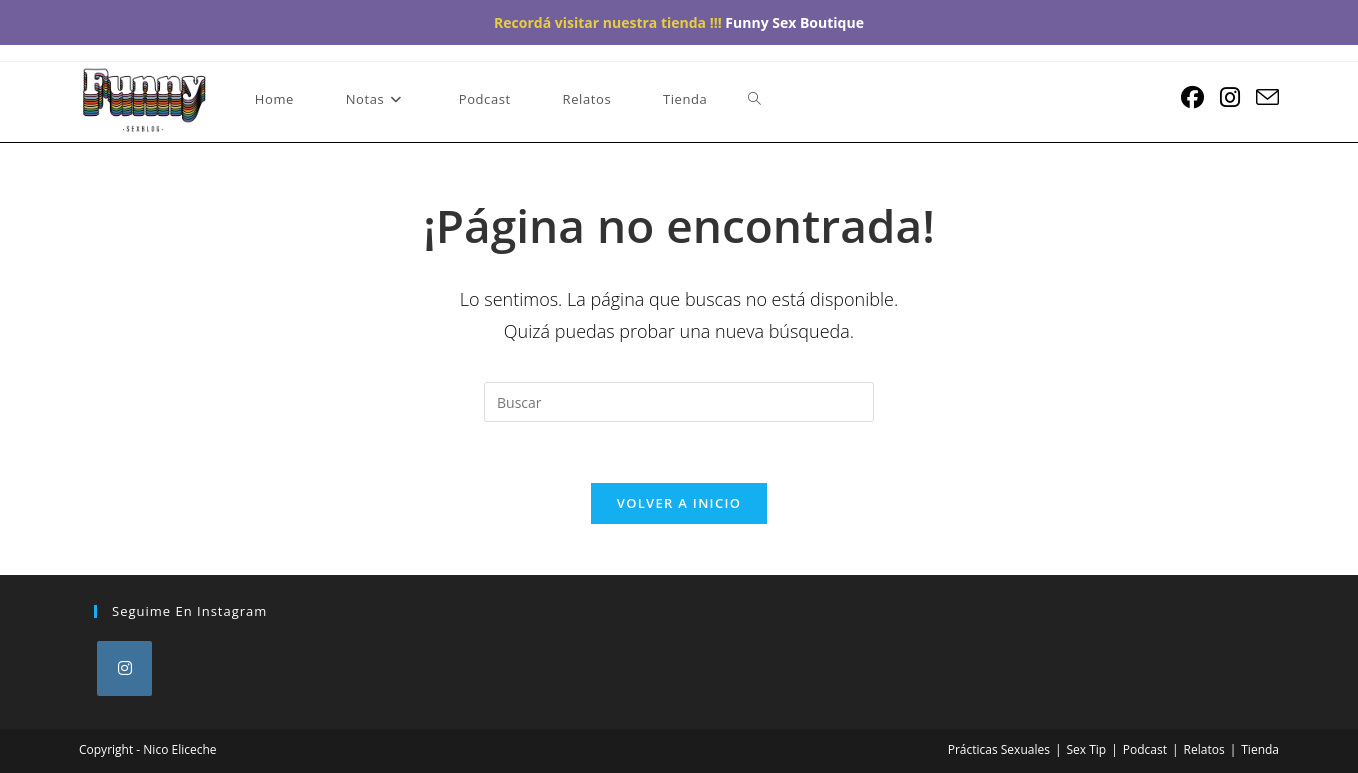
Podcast (1145, 749)
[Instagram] (124, 668)
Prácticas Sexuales (999, 749)
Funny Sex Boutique (794, 22)
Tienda (1260, 749)
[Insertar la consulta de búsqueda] (679, 402)
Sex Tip (1087, 749)
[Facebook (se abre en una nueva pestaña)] (1192, 97)
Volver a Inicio (679, 503)
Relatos (1204, 749)
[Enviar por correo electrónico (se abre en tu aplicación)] (1267, 98)
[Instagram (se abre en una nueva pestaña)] (1230, 97)
